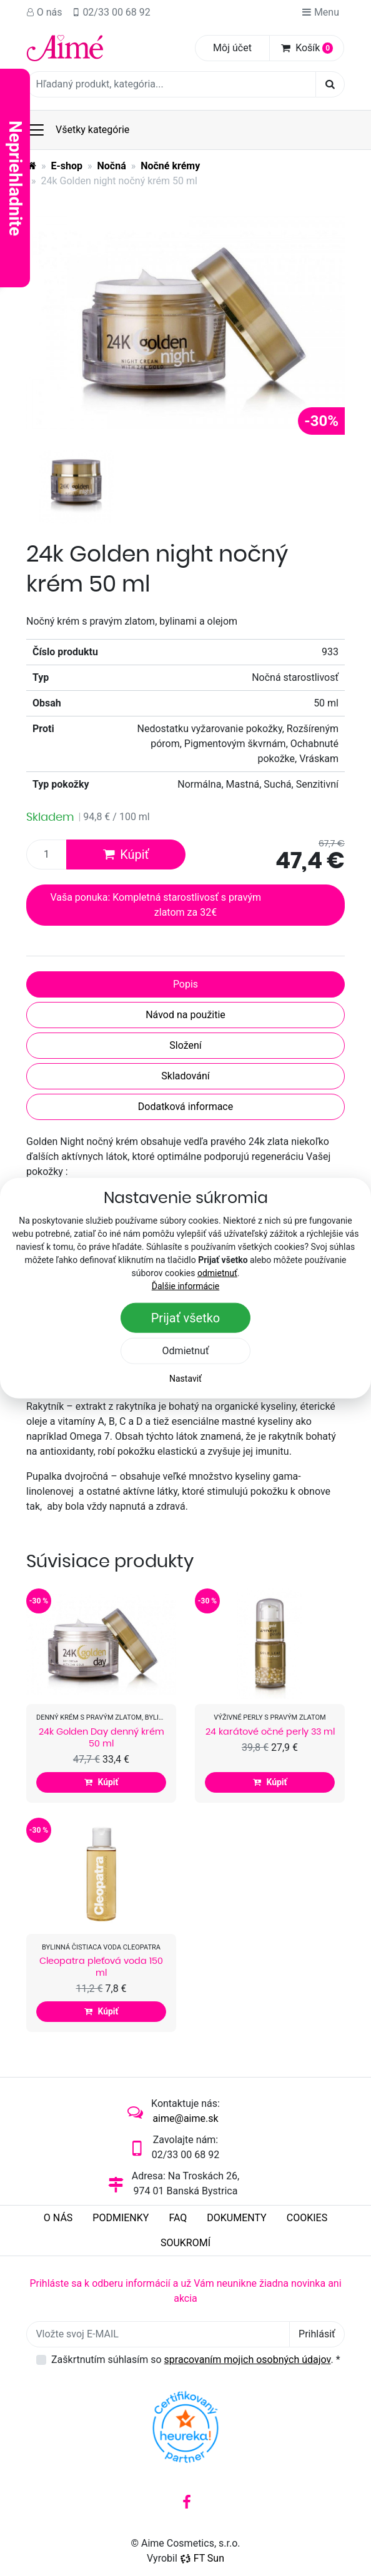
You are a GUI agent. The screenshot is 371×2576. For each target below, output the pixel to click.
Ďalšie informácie (186, 1285)
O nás (44, 12)
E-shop (67, 166)
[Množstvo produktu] (46, 854)
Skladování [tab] (185, 1076)
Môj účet (232, 48)
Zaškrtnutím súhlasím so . (195, 2359)
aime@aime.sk (185, 2118)
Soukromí (185, 2243)
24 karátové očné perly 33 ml (270, 1731)
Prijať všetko (185, 1317)
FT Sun (202, 2558)
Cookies (307, 2218)
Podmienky (120, 2218)
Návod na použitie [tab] (185, 1015)
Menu (320, 12)
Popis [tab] (185, 984)
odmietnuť (217, 1272)
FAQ (178, 2218)
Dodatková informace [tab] (185, 1106)
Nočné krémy (170, 166)
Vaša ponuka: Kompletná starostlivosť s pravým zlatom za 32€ (155, 904)
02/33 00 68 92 (111, 12)
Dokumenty (236, 2218)
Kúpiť (125, 854)
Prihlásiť (317, 2334)
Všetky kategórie (78, 130)
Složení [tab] (185, 1045)
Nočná (111, 166)
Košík (306, 48)
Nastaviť (185, 1378)
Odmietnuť (185, 1350)
